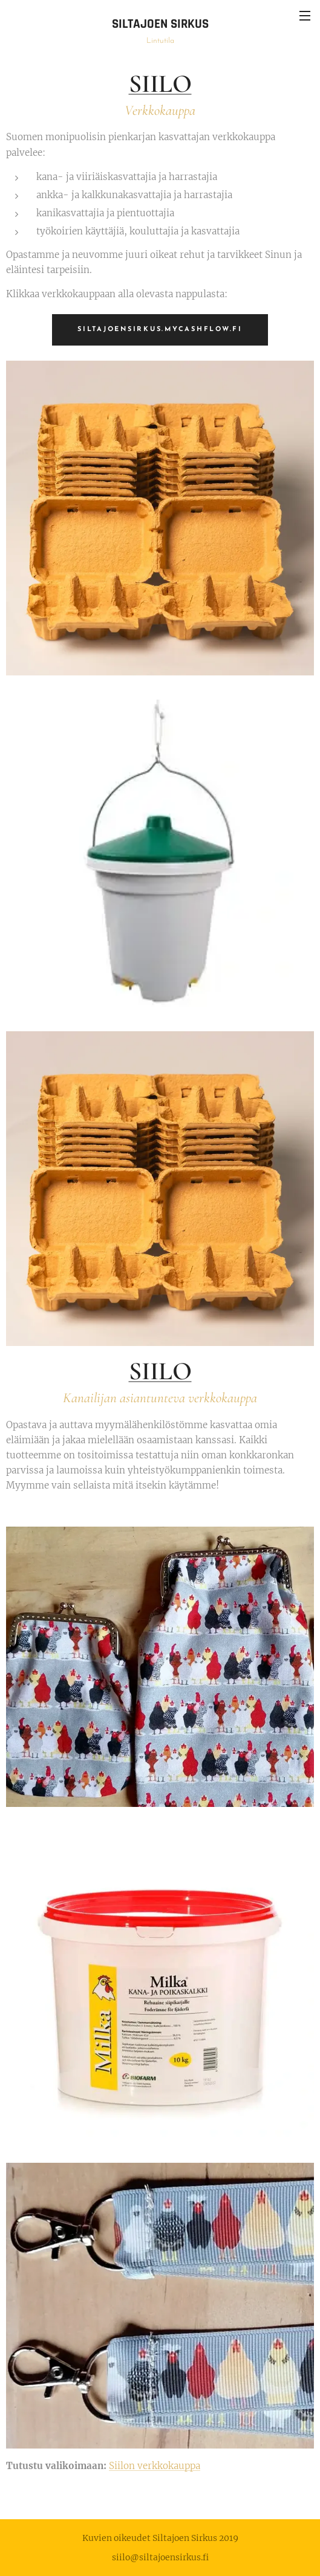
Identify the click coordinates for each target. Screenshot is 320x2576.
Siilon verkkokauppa (154, 2465)
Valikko (304, 15)
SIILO (160, 83)
